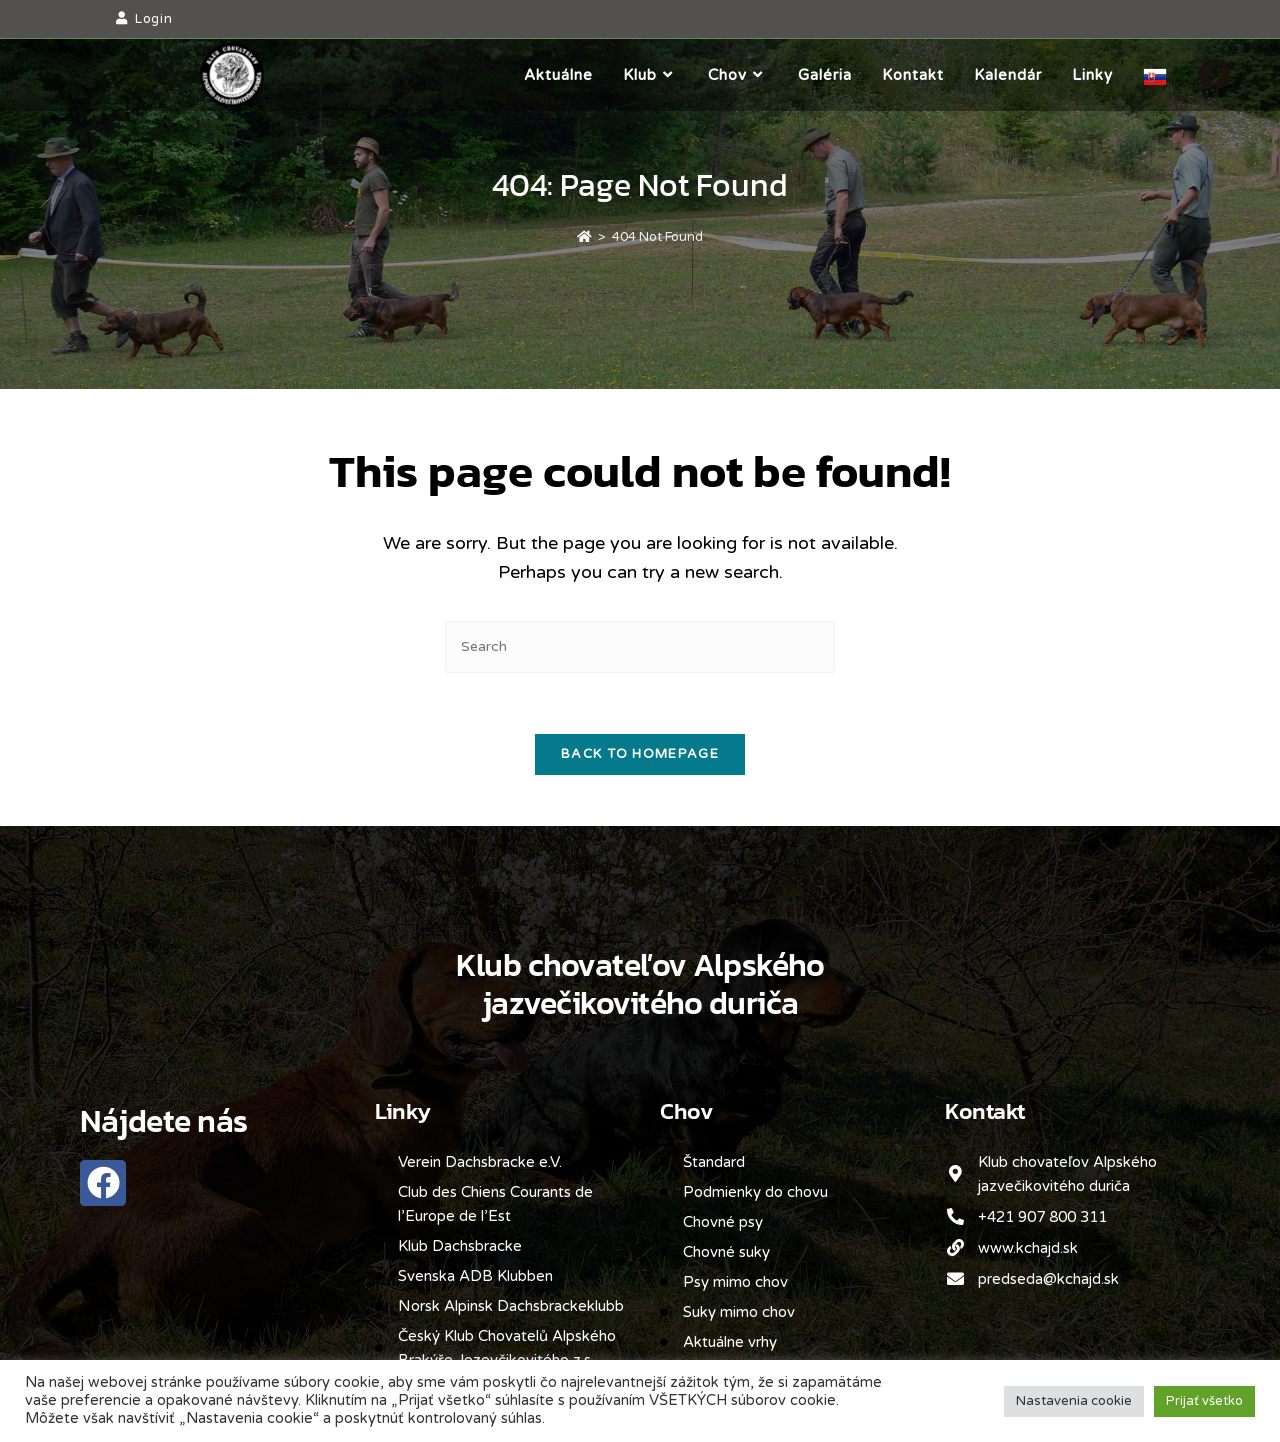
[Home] (584, 237)
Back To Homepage (640, 754)
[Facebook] (1214, 75)
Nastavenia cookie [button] (1074, 1401)
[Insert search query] (640, 646)
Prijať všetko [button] (1204, 1401)
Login (153, 19)
